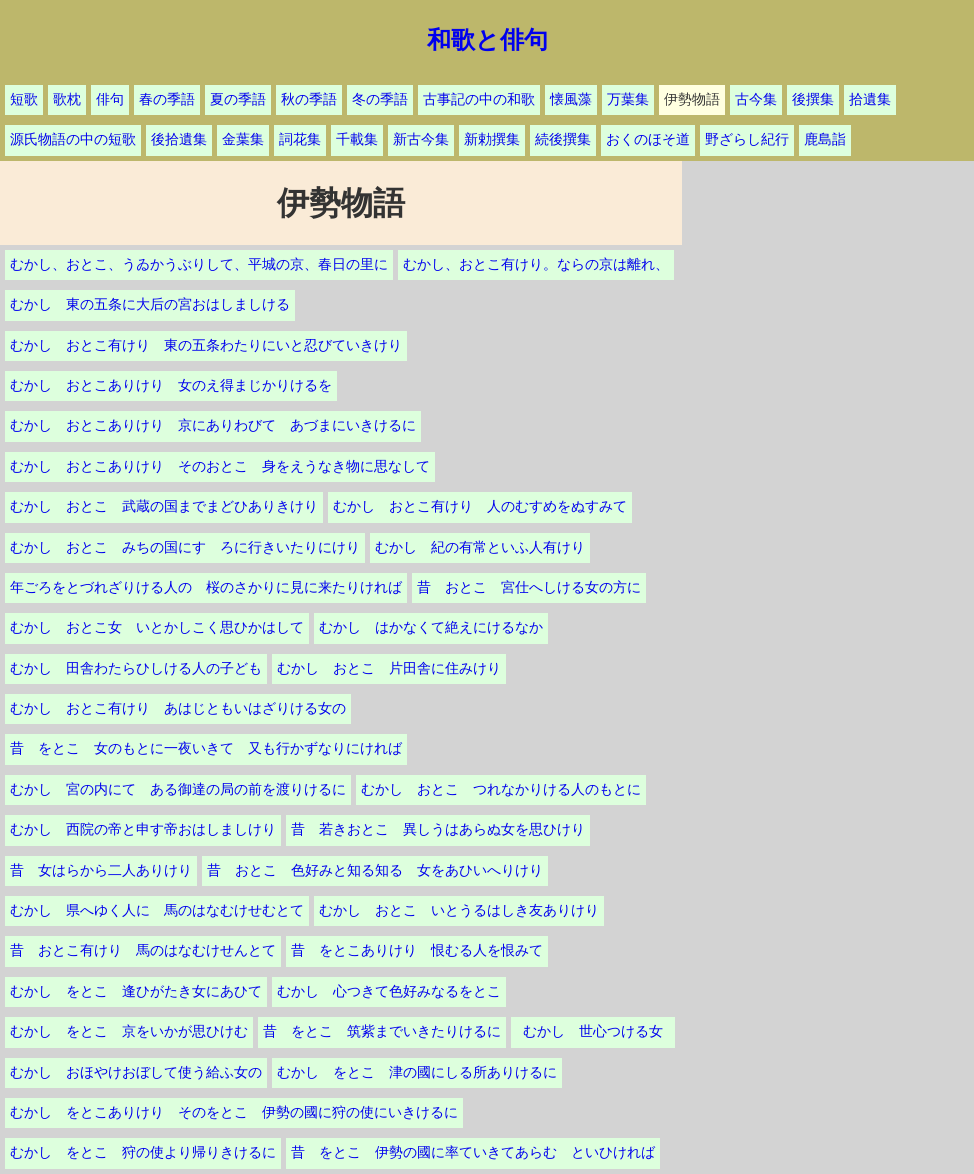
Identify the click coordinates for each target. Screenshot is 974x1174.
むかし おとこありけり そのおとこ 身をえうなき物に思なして (220, 466)
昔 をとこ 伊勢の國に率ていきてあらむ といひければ (473, 1152)
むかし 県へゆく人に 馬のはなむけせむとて (157, 910)
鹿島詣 (825, 139)
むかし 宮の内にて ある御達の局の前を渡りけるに (178, 789)
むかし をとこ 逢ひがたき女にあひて (136, 991)
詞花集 (300, 139)
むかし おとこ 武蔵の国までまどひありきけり (164, 506)
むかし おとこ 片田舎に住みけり (389, 668)
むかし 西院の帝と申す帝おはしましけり (143, 829)
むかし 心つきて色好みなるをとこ (389, 991)
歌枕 (67, 99)
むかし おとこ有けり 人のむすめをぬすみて (480, 506)
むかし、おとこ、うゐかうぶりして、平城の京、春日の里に (199, 264)
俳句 (110, 99)
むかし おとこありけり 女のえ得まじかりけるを (171, 385)
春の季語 (167, 99)
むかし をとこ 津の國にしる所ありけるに (417, 1072)
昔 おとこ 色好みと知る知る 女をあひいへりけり (375, 870)
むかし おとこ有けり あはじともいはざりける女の (178, 708)
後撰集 (813, 99)
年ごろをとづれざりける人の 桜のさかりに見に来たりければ (206, 587)
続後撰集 (563, 139)
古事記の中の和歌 (479, 99)
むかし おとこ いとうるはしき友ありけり (459, 910)
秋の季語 (309, 99)
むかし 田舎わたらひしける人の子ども (136, 668)
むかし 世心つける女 (600, 1031)
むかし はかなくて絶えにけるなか (431, 627)
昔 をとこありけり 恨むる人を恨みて (417, 950)
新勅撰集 (492, 139)
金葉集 (243, 139)
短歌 (24, 99)
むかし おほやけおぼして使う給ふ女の (136, 1072)
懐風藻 (571, 99)
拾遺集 (870, 99)
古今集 (756, 99)
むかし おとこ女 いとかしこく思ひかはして (157, 627)
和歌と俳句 (487, 40)
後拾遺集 (179, 139)
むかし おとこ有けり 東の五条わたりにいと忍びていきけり (206, 345)
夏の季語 (238, 99)
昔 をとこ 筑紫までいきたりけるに (382, 1031)
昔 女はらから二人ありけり (101, 870)
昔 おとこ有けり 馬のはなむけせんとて (143, 950)
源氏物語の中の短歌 (73, 139)
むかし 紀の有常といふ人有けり (480, 547)
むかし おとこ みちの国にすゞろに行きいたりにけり (185, 547)
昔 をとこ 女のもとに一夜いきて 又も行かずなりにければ (206, 748)
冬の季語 (380, 99)
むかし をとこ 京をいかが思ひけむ (129, 1031)
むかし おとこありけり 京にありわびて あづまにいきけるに (213, 425)
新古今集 (421, 139)
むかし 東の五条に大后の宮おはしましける (150, 304)
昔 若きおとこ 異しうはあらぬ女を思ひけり (438, 829)
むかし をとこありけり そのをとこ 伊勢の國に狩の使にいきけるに (234, 1112)
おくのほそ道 (648, 139)
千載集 (357, 139)
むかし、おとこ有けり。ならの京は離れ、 (536, 264)
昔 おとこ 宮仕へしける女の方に (529, 587)
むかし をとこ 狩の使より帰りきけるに (143, 1152)
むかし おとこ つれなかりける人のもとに (501, 789)
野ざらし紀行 (747, 139)
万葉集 (628, 99)
